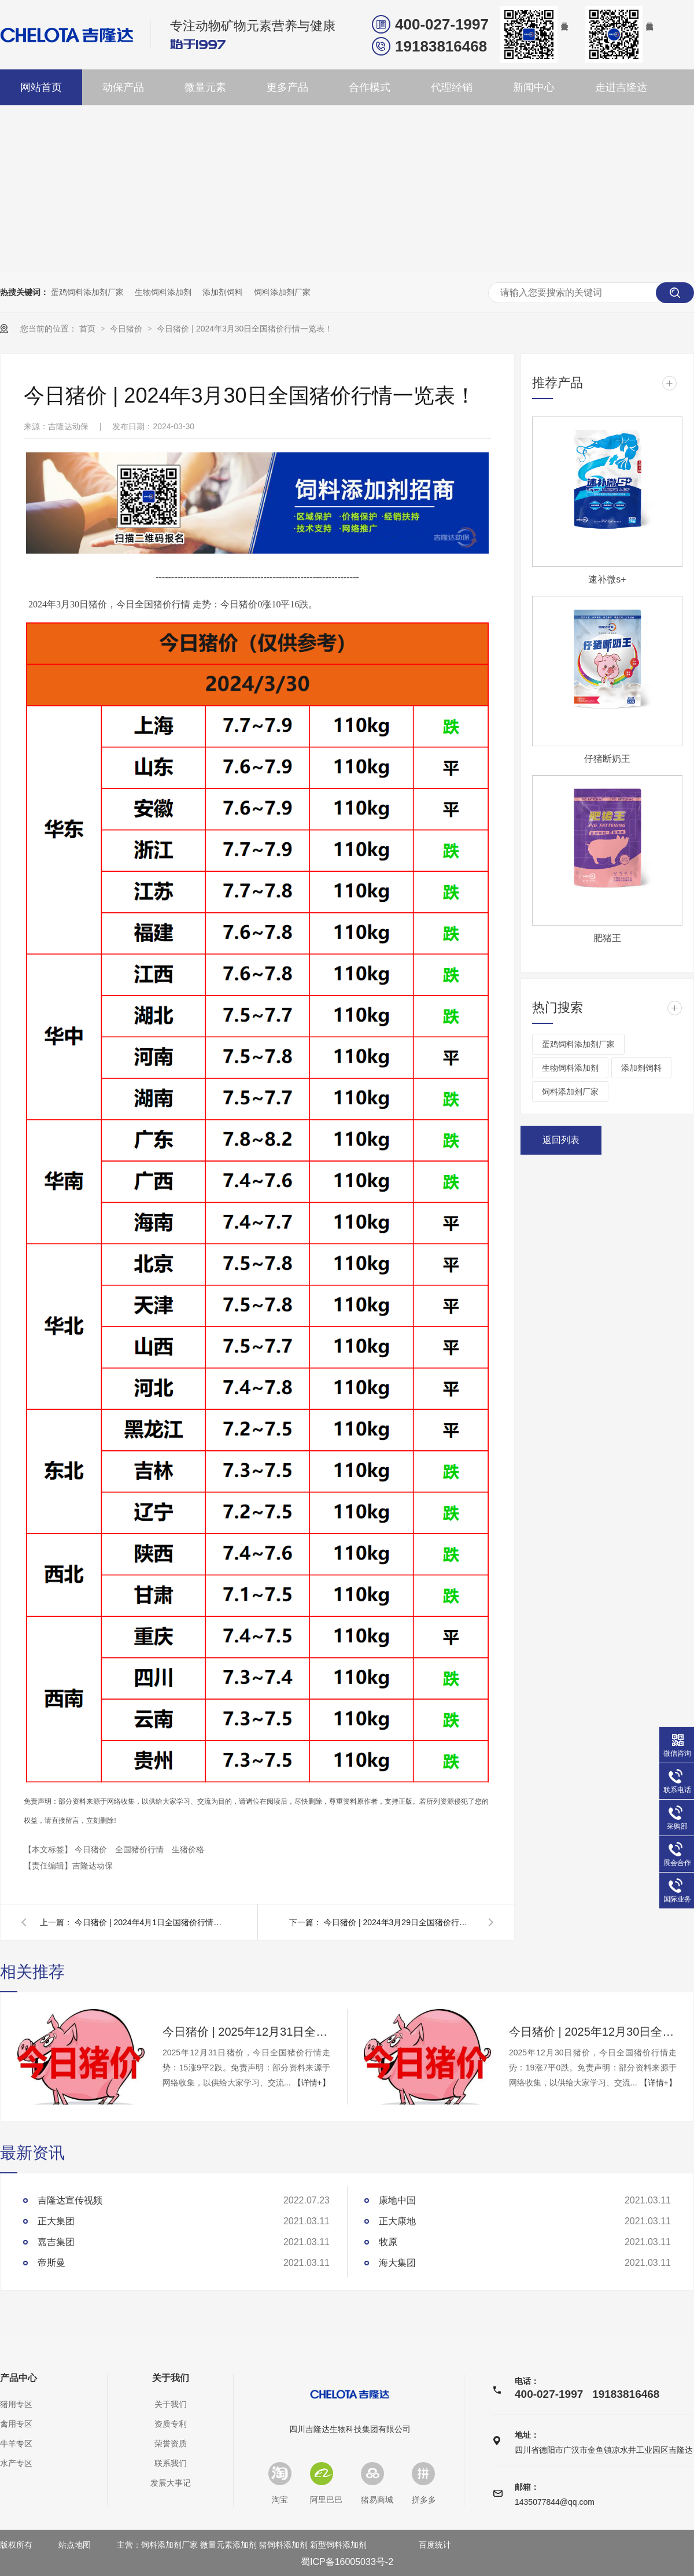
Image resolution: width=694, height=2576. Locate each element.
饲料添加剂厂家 (282, 292)
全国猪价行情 (140, 1849)
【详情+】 (311, 2082)
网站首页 (41, 87)
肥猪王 (607, 938)
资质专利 (170, 2423)
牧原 (388, 2242)
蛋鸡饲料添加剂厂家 (87, 292)
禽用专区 (16, 2423)
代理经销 (451, 87)
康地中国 (397, 2200)
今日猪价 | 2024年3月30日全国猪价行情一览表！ (245, 328)
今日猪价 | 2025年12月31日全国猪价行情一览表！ (246, 2031)
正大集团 (56, 2221)
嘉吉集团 (56, 2242)
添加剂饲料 (222, 292)
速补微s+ (607, 579)
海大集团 (397, 2263)
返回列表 (560, 1140)
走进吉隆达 (621, 87)
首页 (88, 328)
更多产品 (287, 87)
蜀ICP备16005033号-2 (347, 2562)
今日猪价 (127, 328)
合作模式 (369, 87)
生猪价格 (188, 1849)
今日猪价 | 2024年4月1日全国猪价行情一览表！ (150, 1922)
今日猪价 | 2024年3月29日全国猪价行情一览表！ (399, 1922)
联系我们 (170, 2463)
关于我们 (170, 2378)
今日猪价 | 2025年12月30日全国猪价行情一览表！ (593, 2031)
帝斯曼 (51, 2263)
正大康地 (397, 2221)
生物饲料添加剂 (163, 292)
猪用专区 (16, 2404)
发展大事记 (170, 2482)
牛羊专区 (16, 2443)
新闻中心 (534, 87)
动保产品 (123, 87)
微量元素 (205, 87)
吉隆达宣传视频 (70, 2200)
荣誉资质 (170, 2443)
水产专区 (16, 2463)
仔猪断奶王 (607, 759)
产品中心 (18, 2378)
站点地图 (74, 2544)
